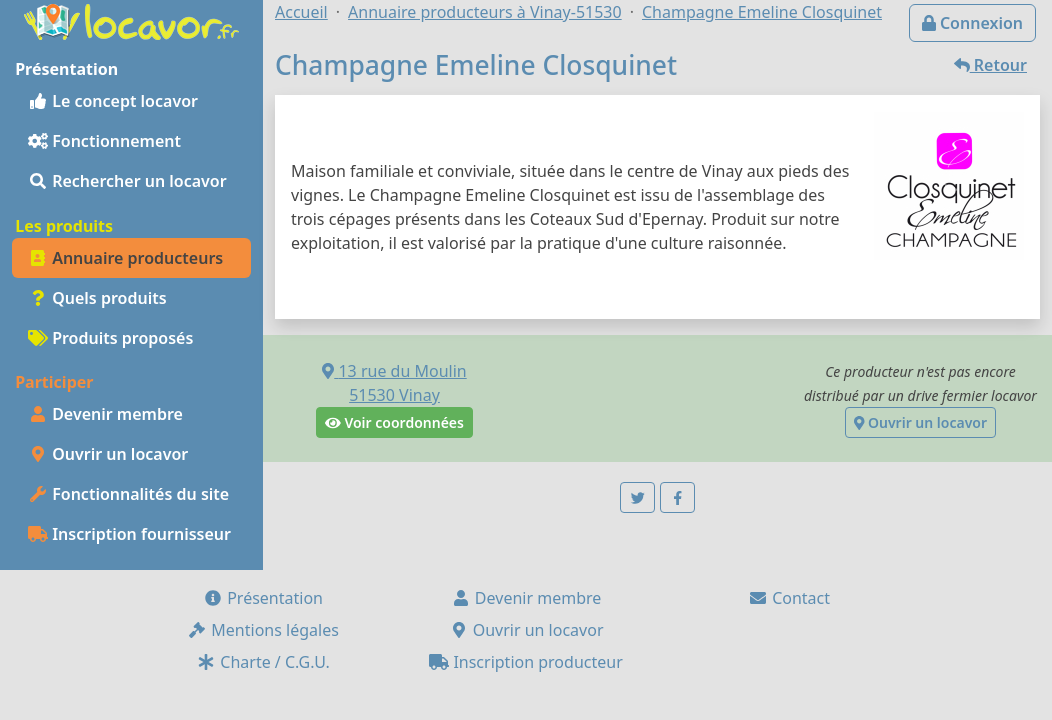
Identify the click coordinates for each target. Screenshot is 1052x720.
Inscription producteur (526, 662)
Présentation (263, 598)
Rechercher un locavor (127, 181)
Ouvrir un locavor (108, 454)
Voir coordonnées (394, 422)
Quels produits (97, 298)
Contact (789, 598)
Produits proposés (110, 338)
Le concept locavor (113, 101)
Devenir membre (105, 414)
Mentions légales (263, 630)
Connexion (972, 23)
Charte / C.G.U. (263, 662)
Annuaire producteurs (125, 258)
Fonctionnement (104, 141)
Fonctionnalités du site (128, 494)
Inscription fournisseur (129, 534)
